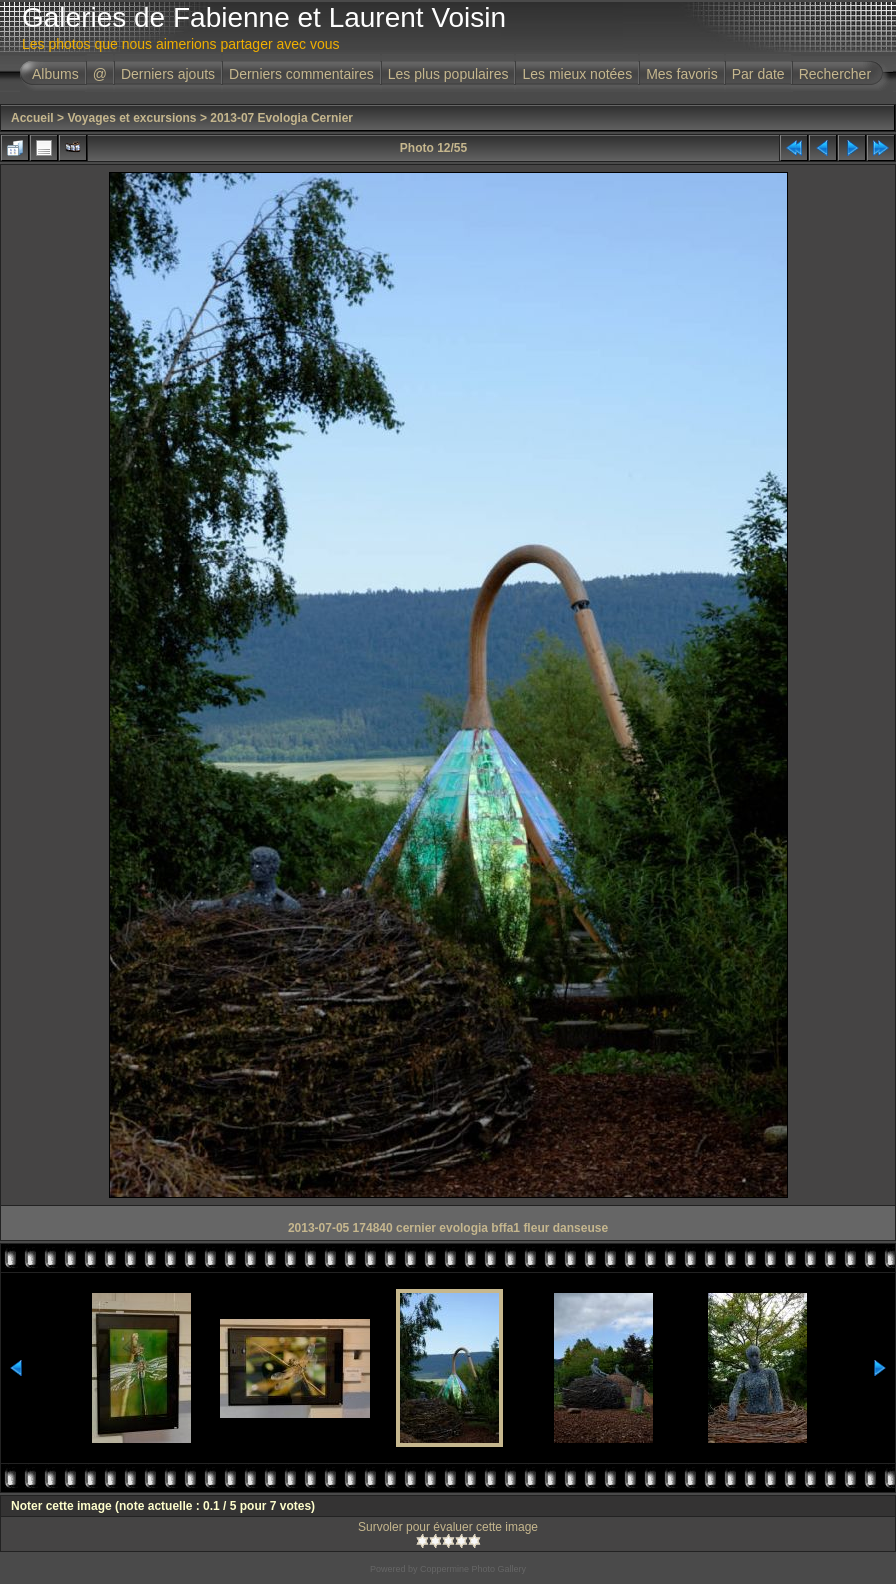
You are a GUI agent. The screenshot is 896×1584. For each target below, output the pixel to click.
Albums (55, 74)
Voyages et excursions (131, 118)
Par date (758, 74)
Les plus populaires (448, 74)
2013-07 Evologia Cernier (281, 118)
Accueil (32, 118)
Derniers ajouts (168, 74)
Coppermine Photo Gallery (473, 1569)
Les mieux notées (577, 74)
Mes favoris (682, 74)
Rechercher (835, 74)
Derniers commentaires (301, 74)
